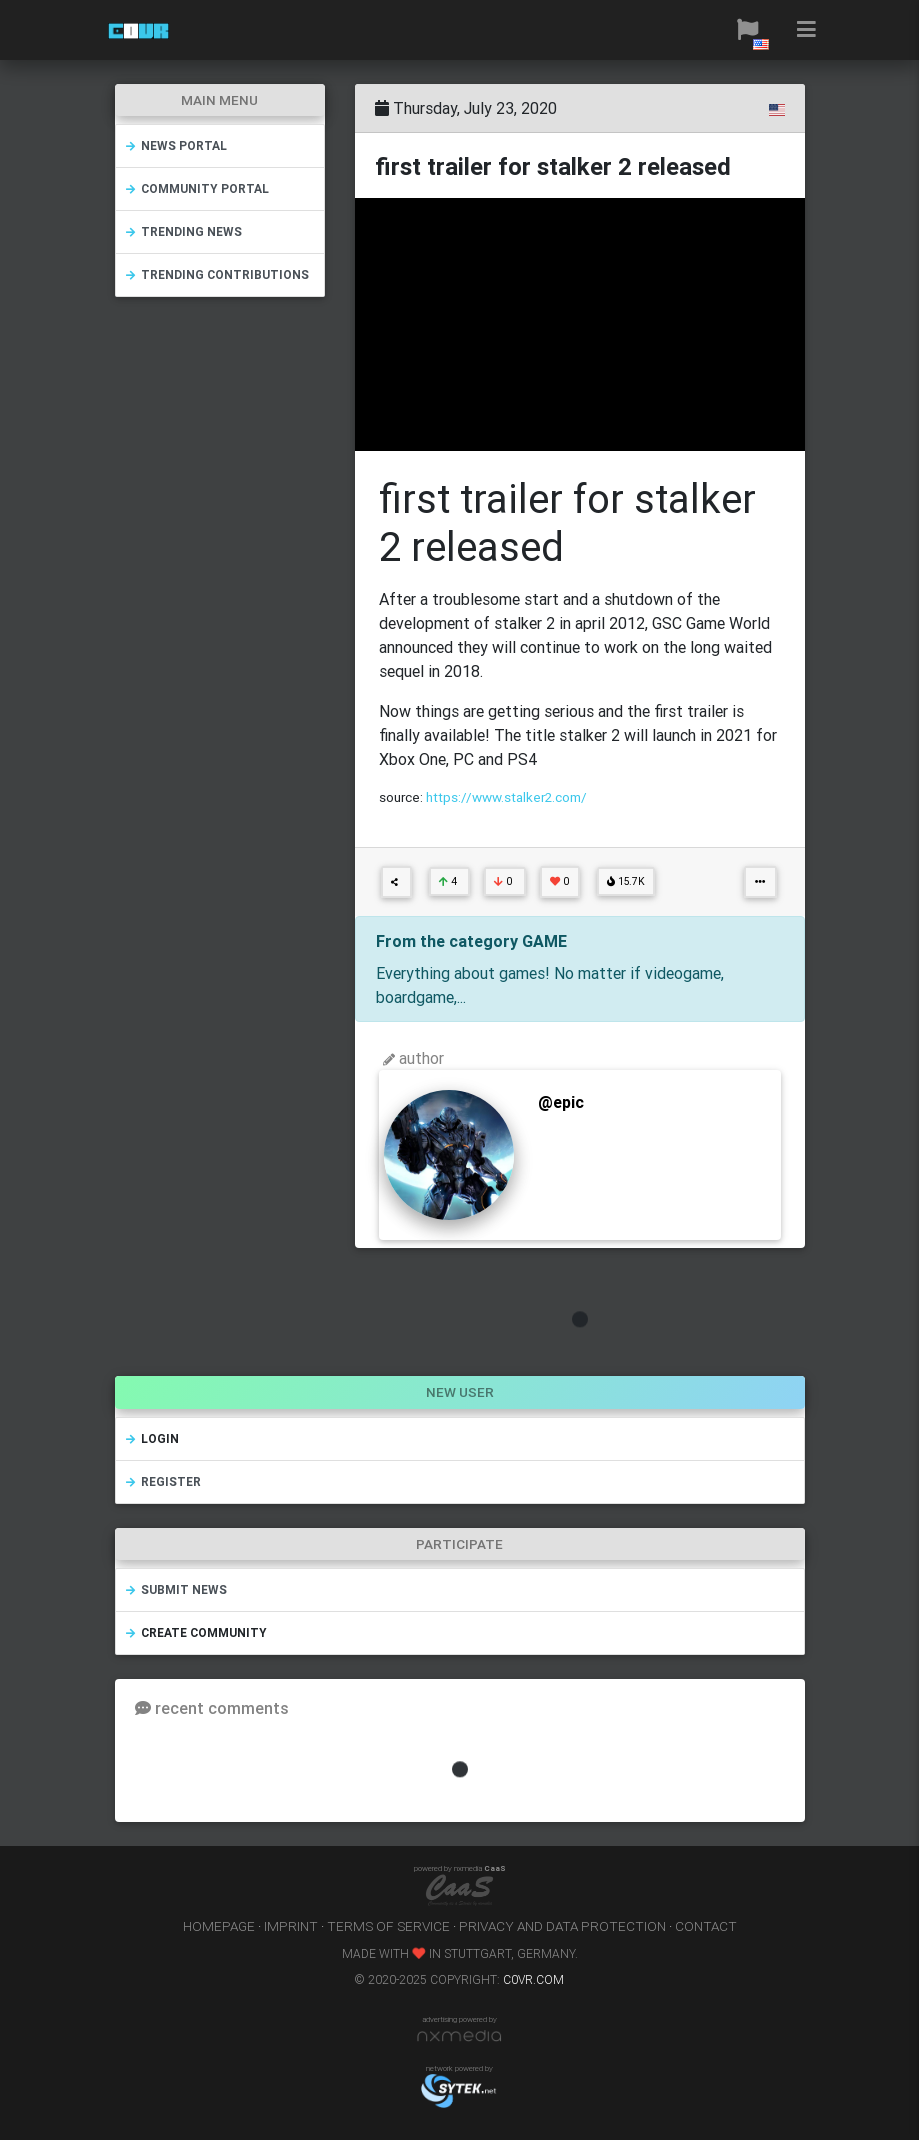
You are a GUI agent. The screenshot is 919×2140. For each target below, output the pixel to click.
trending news (183, 231)
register (162, 1481)
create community (195, 1632)
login (151, 1438)
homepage (219, 1926)
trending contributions (216, 274)
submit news (175, 1589)
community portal (196, 188)
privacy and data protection (562, 1926)
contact (706, 1926)
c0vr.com (533, 1979)
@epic (561, 1102)
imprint (291, 1926)
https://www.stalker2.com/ (506, 797)
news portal (175, 145)
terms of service (388, 1926)
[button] (747, 30)
